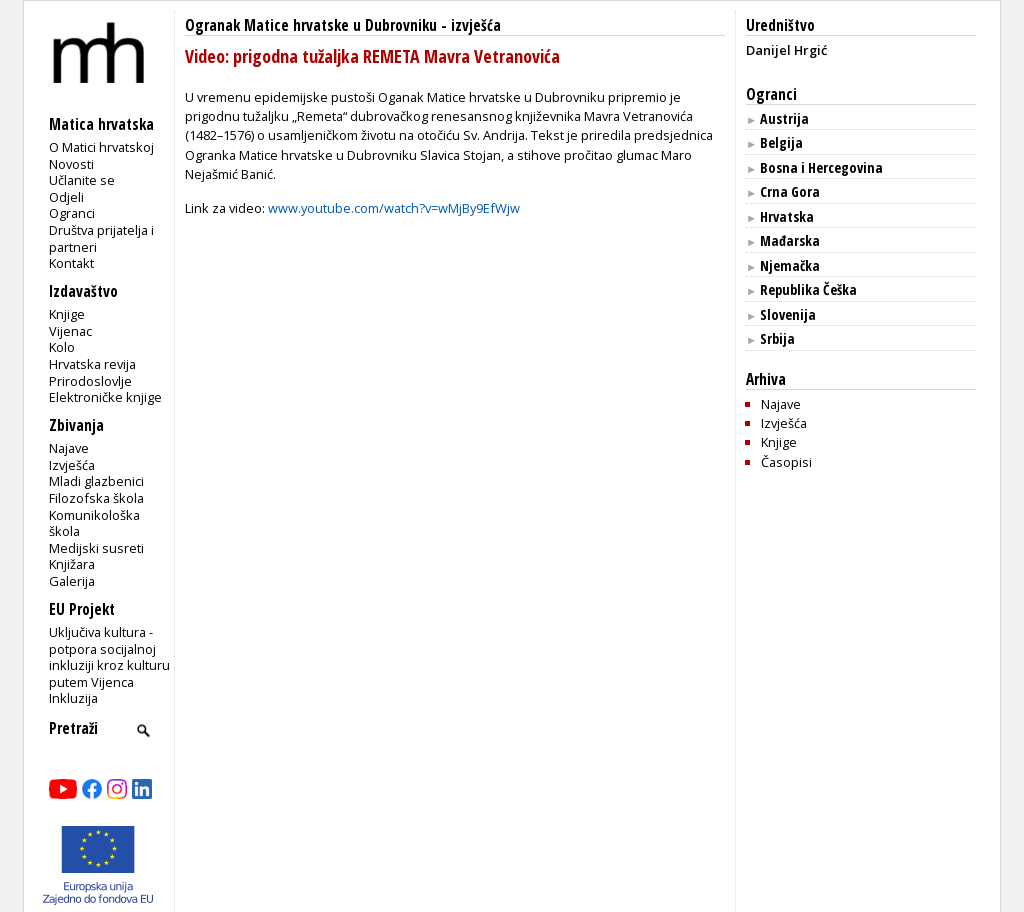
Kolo (62, 347)
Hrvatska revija (92, 364)
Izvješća (72, 465)
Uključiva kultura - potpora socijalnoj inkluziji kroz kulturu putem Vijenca (109, 657)
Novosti (71, 164)
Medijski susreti (96, 548)
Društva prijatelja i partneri (101, 238)
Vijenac (70, 331)
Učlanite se (82, 180)
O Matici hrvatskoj (101, 147)
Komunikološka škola (94, 523)
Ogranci (72, 213)
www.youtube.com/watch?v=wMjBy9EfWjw (394, 208)
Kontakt (71, 263)
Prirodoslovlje (90, 381)
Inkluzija (73, 698)
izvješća (476, 25)
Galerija (72, 581)
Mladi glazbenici (96, 481)
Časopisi (786, 462)
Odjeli (66, 197)
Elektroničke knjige (105, 397)
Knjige (67, 314)
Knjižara (72, 564)
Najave (69, 448)
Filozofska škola (96, 498)
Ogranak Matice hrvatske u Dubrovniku (311, 25)
